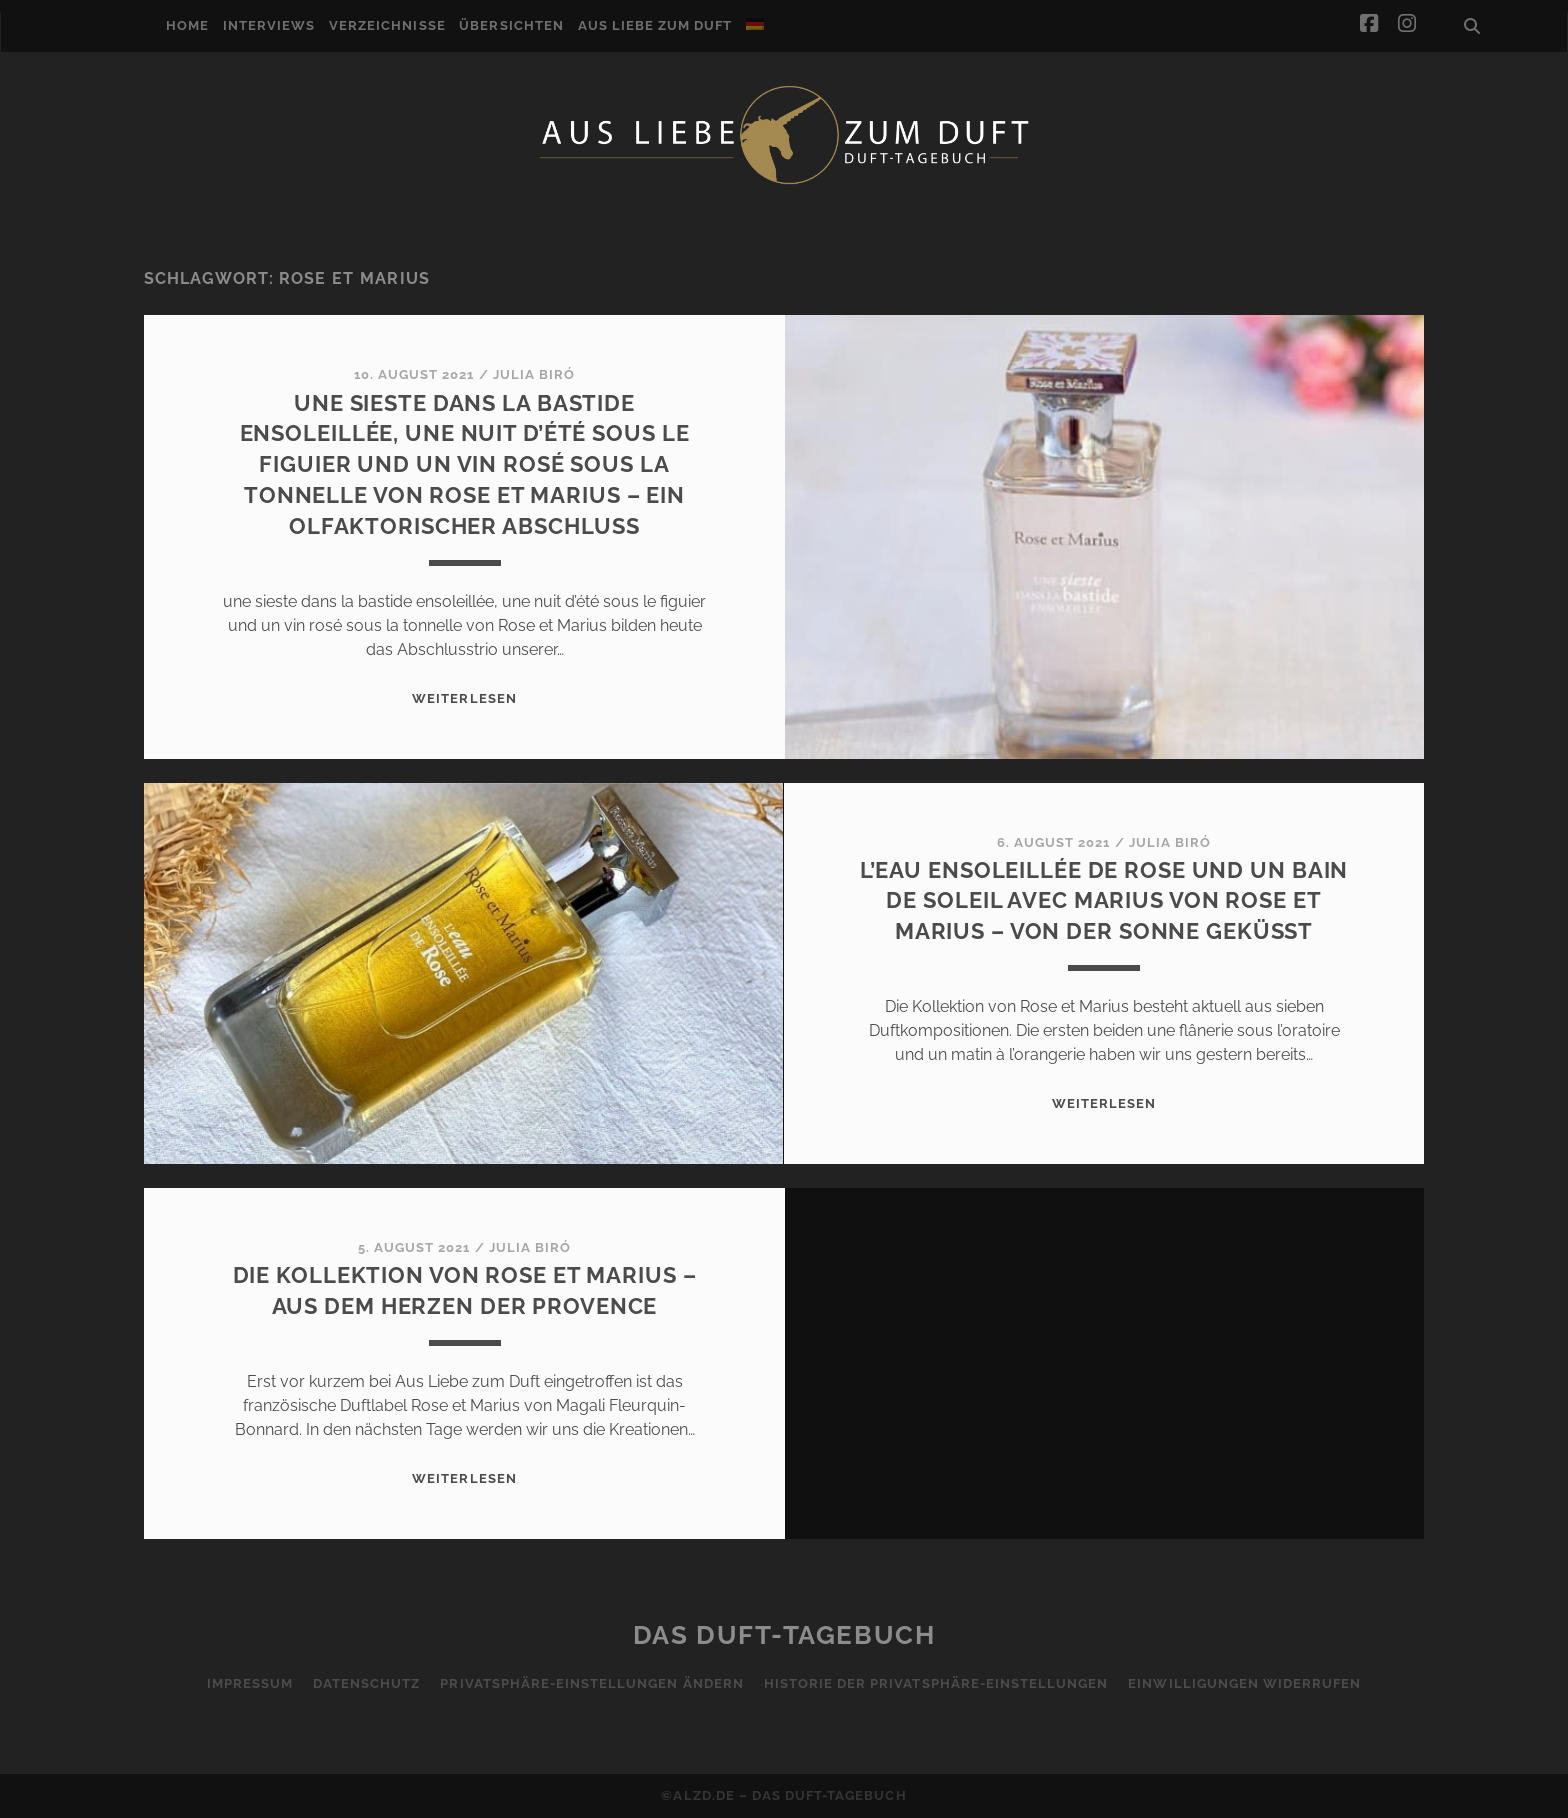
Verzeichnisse (387, 25)
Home (187, 25)
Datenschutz (366, 1683)
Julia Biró (534, 374)
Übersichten (511, 25)
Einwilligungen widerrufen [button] (1244, 1683)
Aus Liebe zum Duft (655, 25)
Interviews (269, 25)
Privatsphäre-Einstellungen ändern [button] (591, 1683)
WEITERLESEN (464, 698)
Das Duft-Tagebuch (784, 1635)
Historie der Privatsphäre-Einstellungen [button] (936, 1683)
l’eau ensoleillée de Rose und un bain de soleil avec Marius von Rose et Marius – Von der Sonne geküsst (1104, 901)
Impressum (250, 1683)
